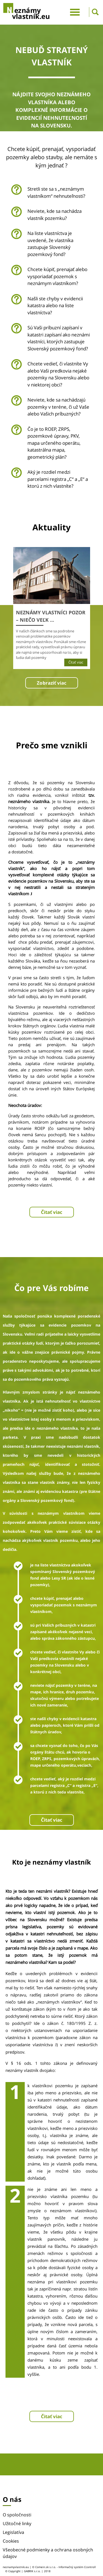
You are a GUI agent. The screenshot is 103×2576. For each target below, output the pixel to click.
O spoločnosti (17, 2515)
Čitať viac (51, 1212)
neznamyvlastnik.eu (16, 2567)
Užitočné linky (17, 2523)
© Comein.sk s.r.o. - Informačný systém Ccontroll (64, 2567)
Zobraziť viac (51, 683)
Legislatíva (13, 2532)
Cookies (11, 2541)
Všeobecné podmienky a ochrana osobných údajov (48, 2553)
